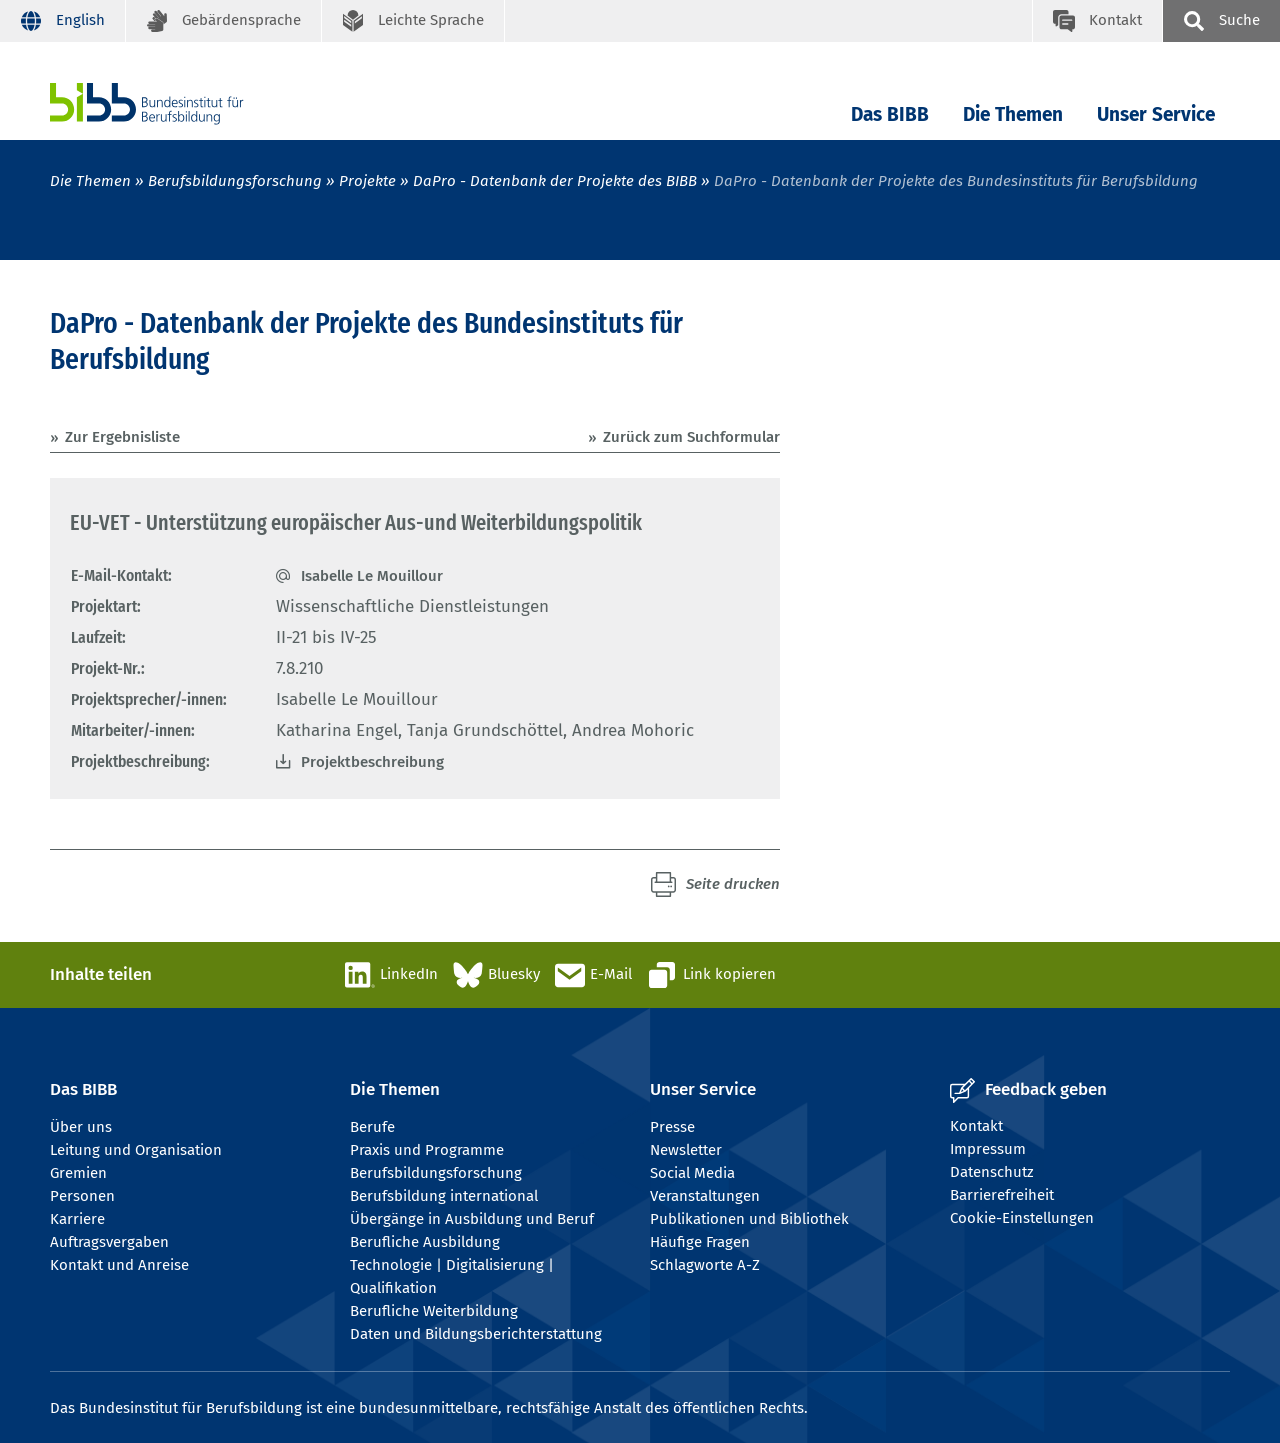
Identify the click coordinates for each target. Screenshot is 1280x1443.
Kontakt (976, 1126)
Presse (672, 1127)
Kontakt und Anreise (119, 1265)
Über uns (81, 1127)
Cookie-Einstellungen (1022, 1218)
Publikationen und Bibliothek (749, 1219)
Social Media (692, 1173)
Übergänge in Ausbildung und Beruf (472, 1219)
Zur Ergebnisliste (122, 437)
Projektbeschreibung (372, 762)
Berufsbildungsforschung (235, 181)
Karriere (77, 1219)
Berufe (372, 1127)
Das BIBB (890, 114)
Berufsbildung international (444, 1196)
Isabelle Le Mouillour (372, 576)
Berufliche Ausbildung (425, 1242)
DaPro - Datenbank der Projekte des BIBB (555, 181)
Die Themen (1013, 114)
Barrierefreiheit (1002, 1195)
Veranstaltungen (705, 1196)
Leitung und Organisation (136, 1150)
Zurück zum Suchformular (691, 437)
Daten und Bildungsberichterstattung (476, 1334)
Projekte (367, 181)
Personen (82, 1196)
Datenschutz (992, 1172)
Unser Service (1156, 114)
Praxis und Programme (427, 1150)
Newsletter (686, 1150)
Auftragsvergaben (109, 1242)
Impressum (988, 1149)
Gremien (78, 1173)
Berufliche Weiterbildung (434, 1311)
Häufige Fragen (700, 1242)
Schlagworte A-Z (705, 1265)
